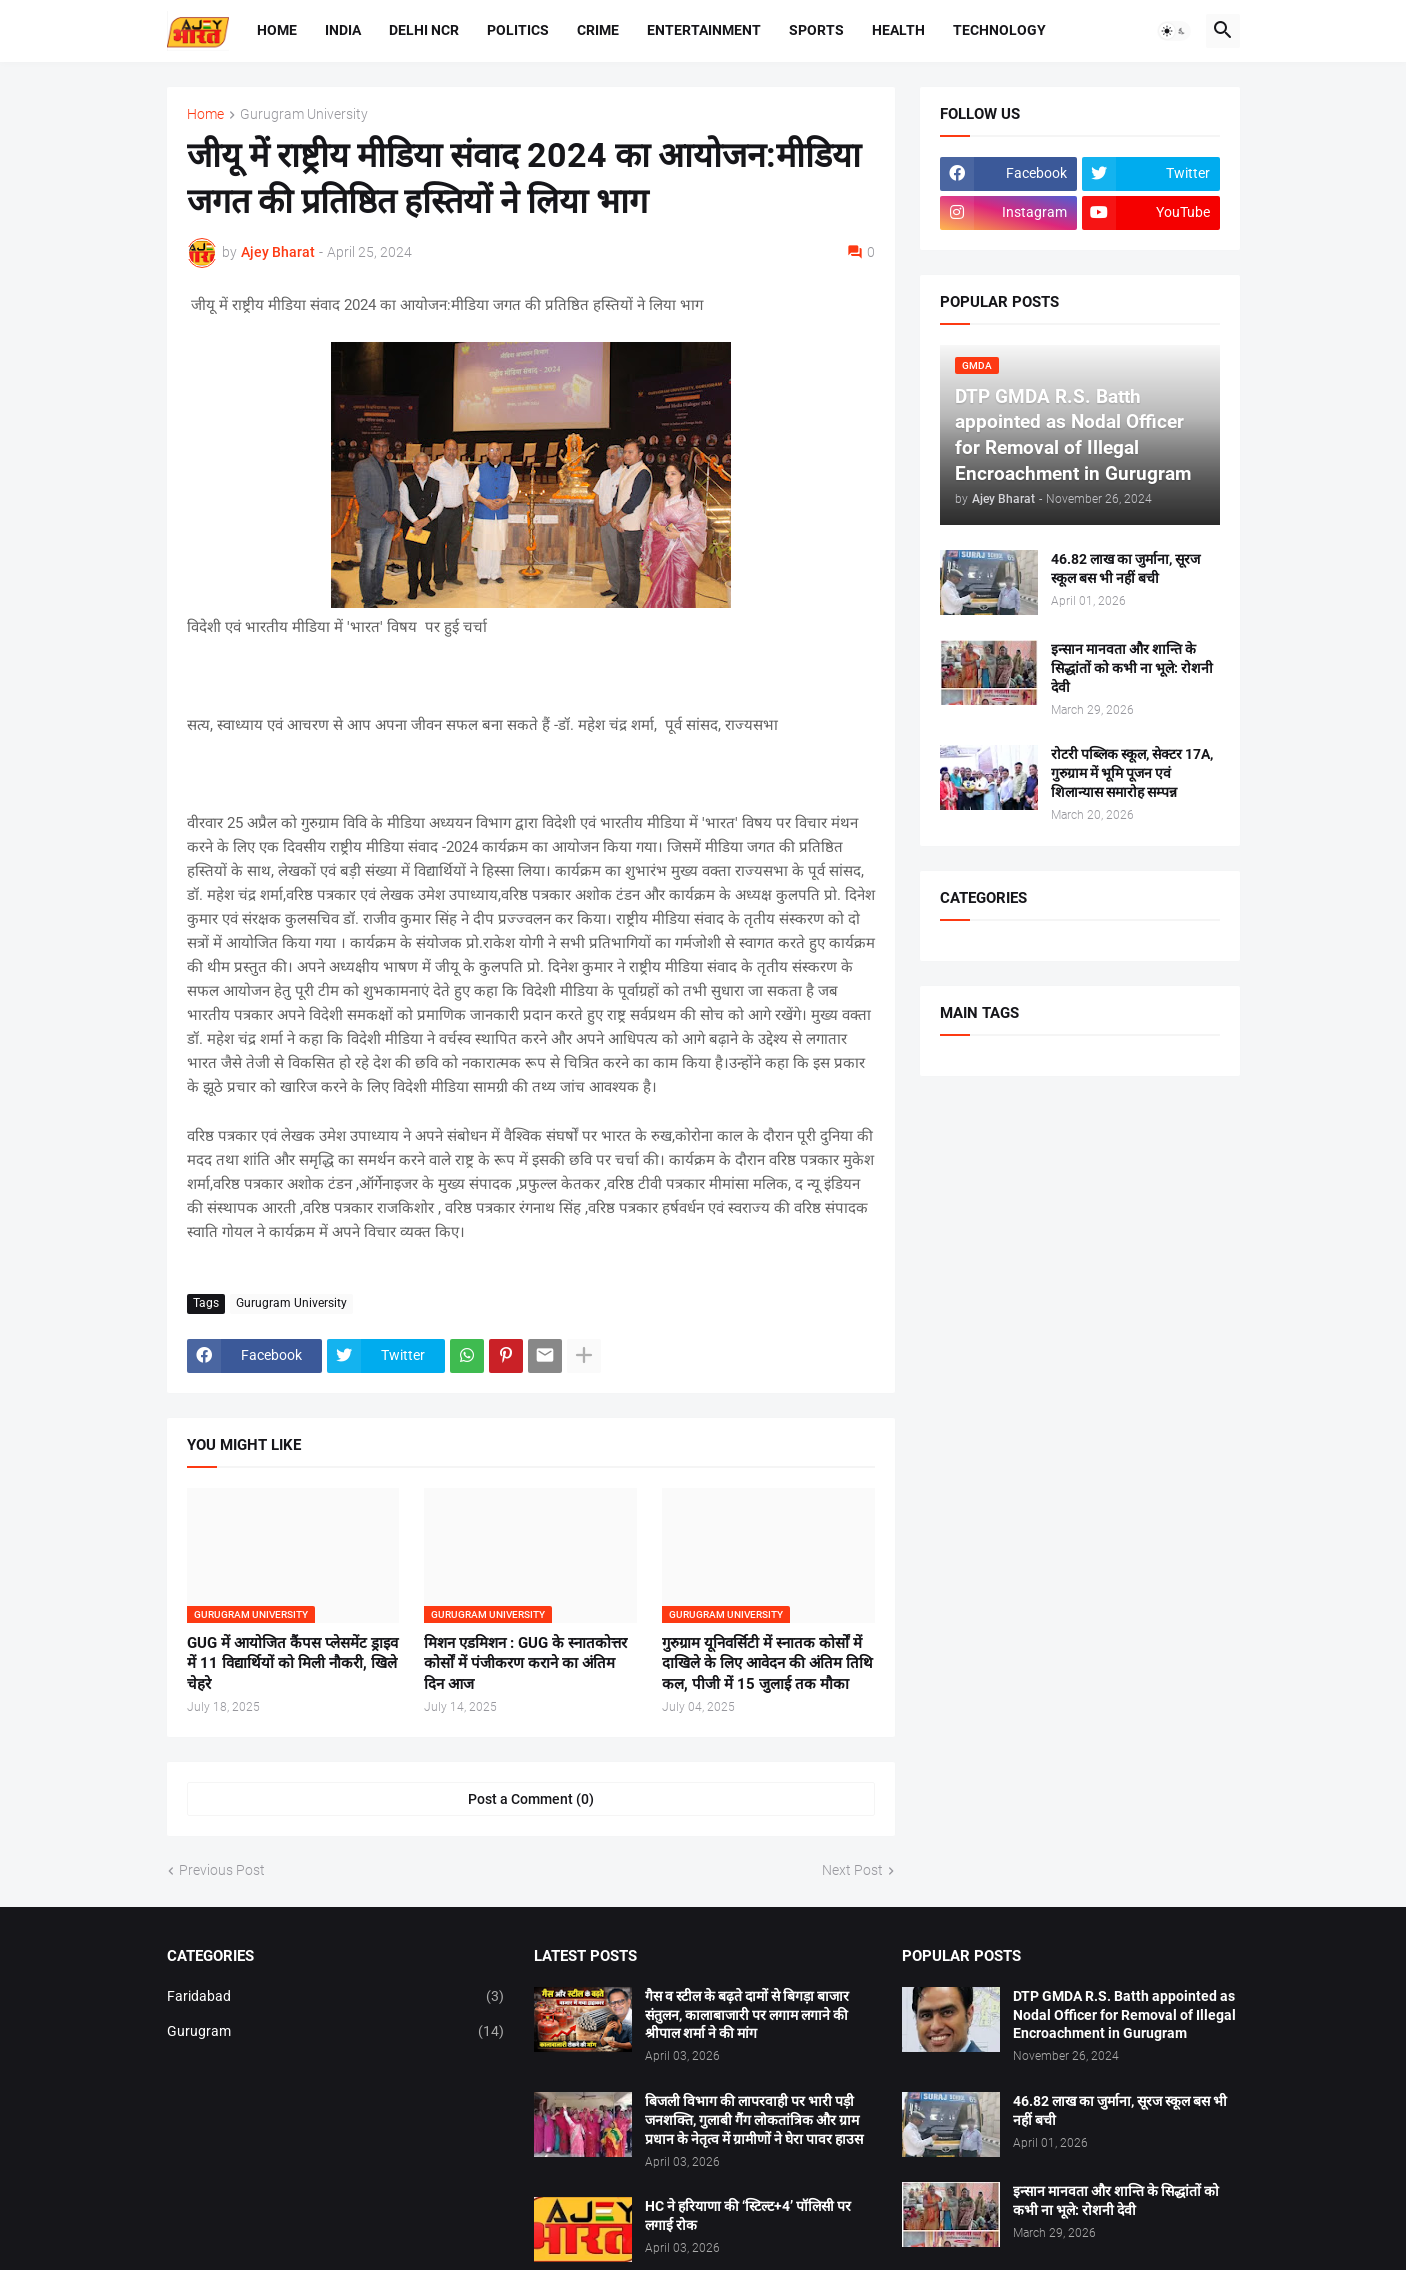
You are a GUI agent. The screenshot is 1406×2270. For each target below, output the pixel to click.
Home (277, 30)
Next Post (852, 1870)
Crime (598, 30)
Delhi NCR (424, 30)
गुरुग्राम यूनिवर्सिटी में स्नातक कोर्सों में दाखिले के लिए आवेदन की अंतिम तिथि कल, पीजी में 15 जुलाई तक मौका (767, 1663)
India (343, 30)
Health (898, 30)
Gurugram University (304, 114)
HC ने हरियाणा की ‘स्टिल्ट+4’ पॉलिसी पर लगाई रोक (748, 2215)
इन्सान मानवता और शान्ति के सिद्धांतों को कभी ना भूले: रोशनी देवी (1132, 668)
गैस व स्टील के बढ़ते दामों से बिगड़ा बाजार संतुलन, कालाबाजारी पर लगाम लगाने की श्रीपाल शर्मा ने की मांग (747, 2015)
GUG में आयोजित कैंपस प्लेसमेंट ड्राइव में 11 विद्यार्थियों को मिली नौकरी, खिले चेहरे (292, 1663)
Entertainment (704, 30)
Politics (518, 30)
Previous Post (222, 1870)
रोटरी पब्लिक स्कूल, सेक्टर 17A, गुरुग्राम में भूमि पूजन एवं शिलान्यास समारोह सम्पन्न (1132, 773)
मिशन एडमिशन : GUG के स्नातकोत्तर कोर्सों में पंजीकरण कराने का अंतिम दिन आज (525, 1663)
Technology (999, 30)
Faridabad (336, 1997)
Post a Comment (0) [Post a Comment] (531, 1799)
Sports (816, 30)
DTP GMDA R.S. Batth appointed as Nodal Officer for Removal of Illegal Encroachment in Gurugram (1124, 2015)
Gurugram (336, 2032)
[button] (1174, 31)
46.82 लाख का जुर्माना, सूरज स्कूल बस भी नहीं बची (1125, 568)
